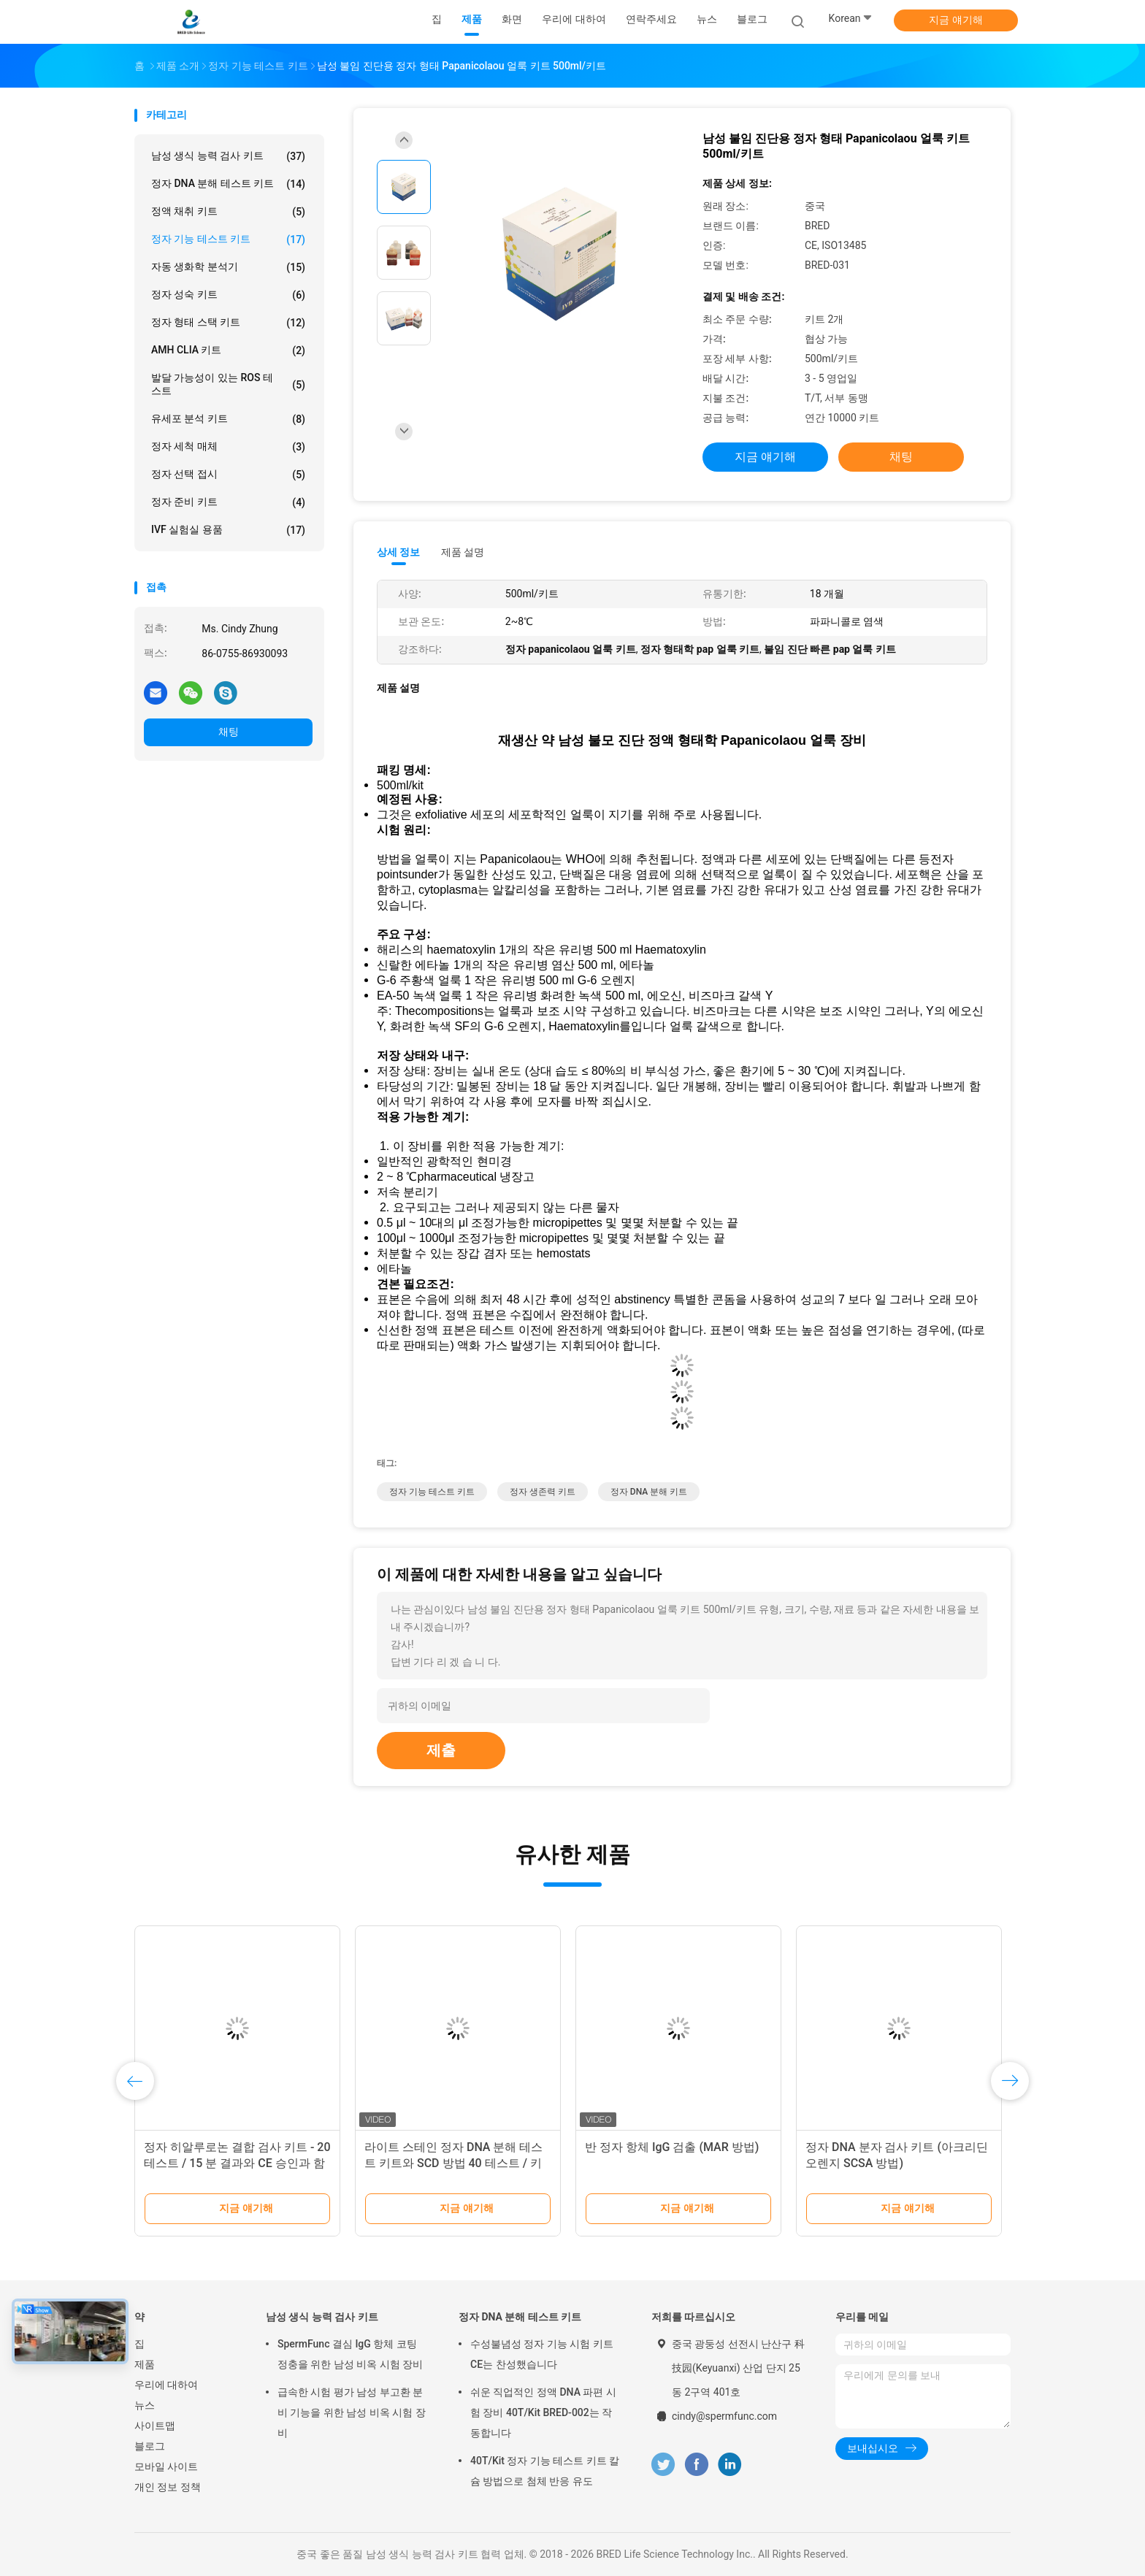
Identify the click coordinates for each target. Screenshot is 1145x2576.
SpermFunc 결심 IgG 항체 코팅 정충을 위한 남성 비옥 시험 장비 (350, 2354)
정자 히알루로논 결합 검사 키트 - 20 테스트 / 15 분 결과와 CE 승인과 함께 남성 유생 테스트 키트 (237, 2163)
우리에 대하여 (166, 2385)
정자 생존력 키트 (542, 1492)
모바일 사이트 (166, 2466)
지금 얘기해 (955, 20)
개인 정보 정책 (167, 2487)
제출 (441, 1750)
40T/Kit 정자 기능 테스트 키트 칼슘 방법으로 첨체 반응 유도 (544, 2471)
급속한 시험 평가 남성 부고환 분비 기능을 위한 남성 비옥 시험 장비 (351, 2412)
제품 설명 (462, 552)
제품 (144, 2364)
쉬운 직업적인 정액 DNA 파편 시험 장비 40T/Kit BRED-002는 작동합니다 (543, 2412)
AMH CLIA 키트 (228, 350)
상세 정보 (399, 552)
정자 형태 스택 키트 (228, 322)
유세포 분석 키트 (228, 419)
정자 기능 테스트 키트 (228, 239)
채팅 (228, 731)
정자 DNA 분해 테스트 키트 (228, 184)
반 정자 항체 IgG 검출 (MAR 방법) (672, 2147)
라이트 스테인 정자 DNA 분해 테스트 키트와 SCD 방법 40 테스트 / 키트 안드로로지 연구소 (453, 2163)
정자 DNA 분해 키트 (648, 1492)
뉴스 (144, 2405)
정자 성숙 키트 (228, 295)
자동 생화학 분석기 (228, 267)
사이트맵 (154, 2425)
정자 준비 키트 (228, 502)
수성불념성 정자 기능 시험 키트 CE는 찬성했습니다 (541, 2354)
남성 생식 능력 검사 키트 (228, 156)
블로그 (149, 2446)
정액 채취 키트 (228, 211)
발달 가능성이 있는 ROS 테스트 (228, 384)
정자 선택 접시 (228, 474)
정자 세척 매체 (228, 447)
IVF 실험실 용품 (228, 530)
